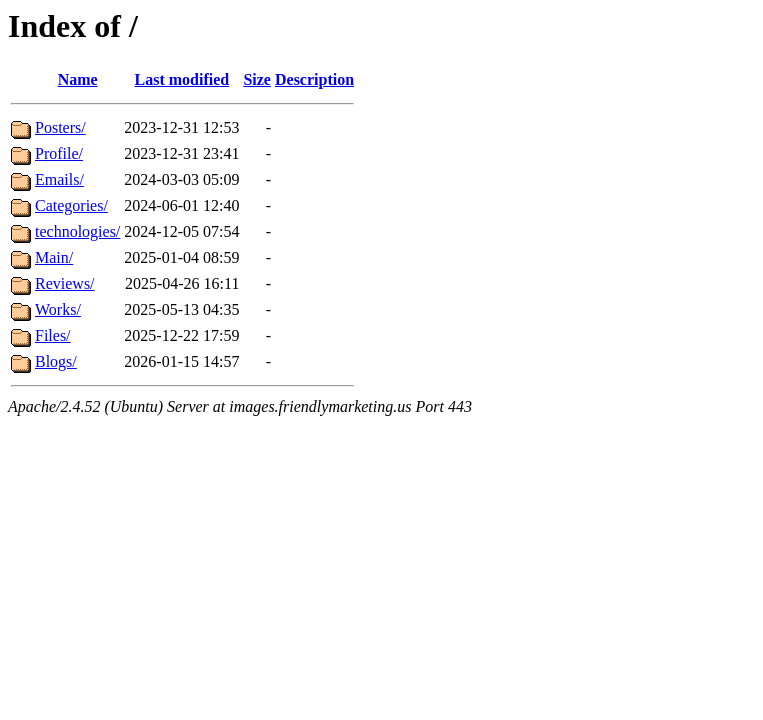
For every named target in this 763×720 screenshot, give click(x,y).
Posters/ (60, 127)
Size (257, 79)
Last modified (182, 79)
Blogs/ (56, 361)
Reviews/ (65, 283)
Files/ (53, 335)
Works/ (58, 309)
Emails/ (59, 179)
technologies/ (77, 231)
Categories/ (71, 205)
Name (78, 79)
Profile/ (59, 153)
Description (314, 79)
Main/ (54, 257)
